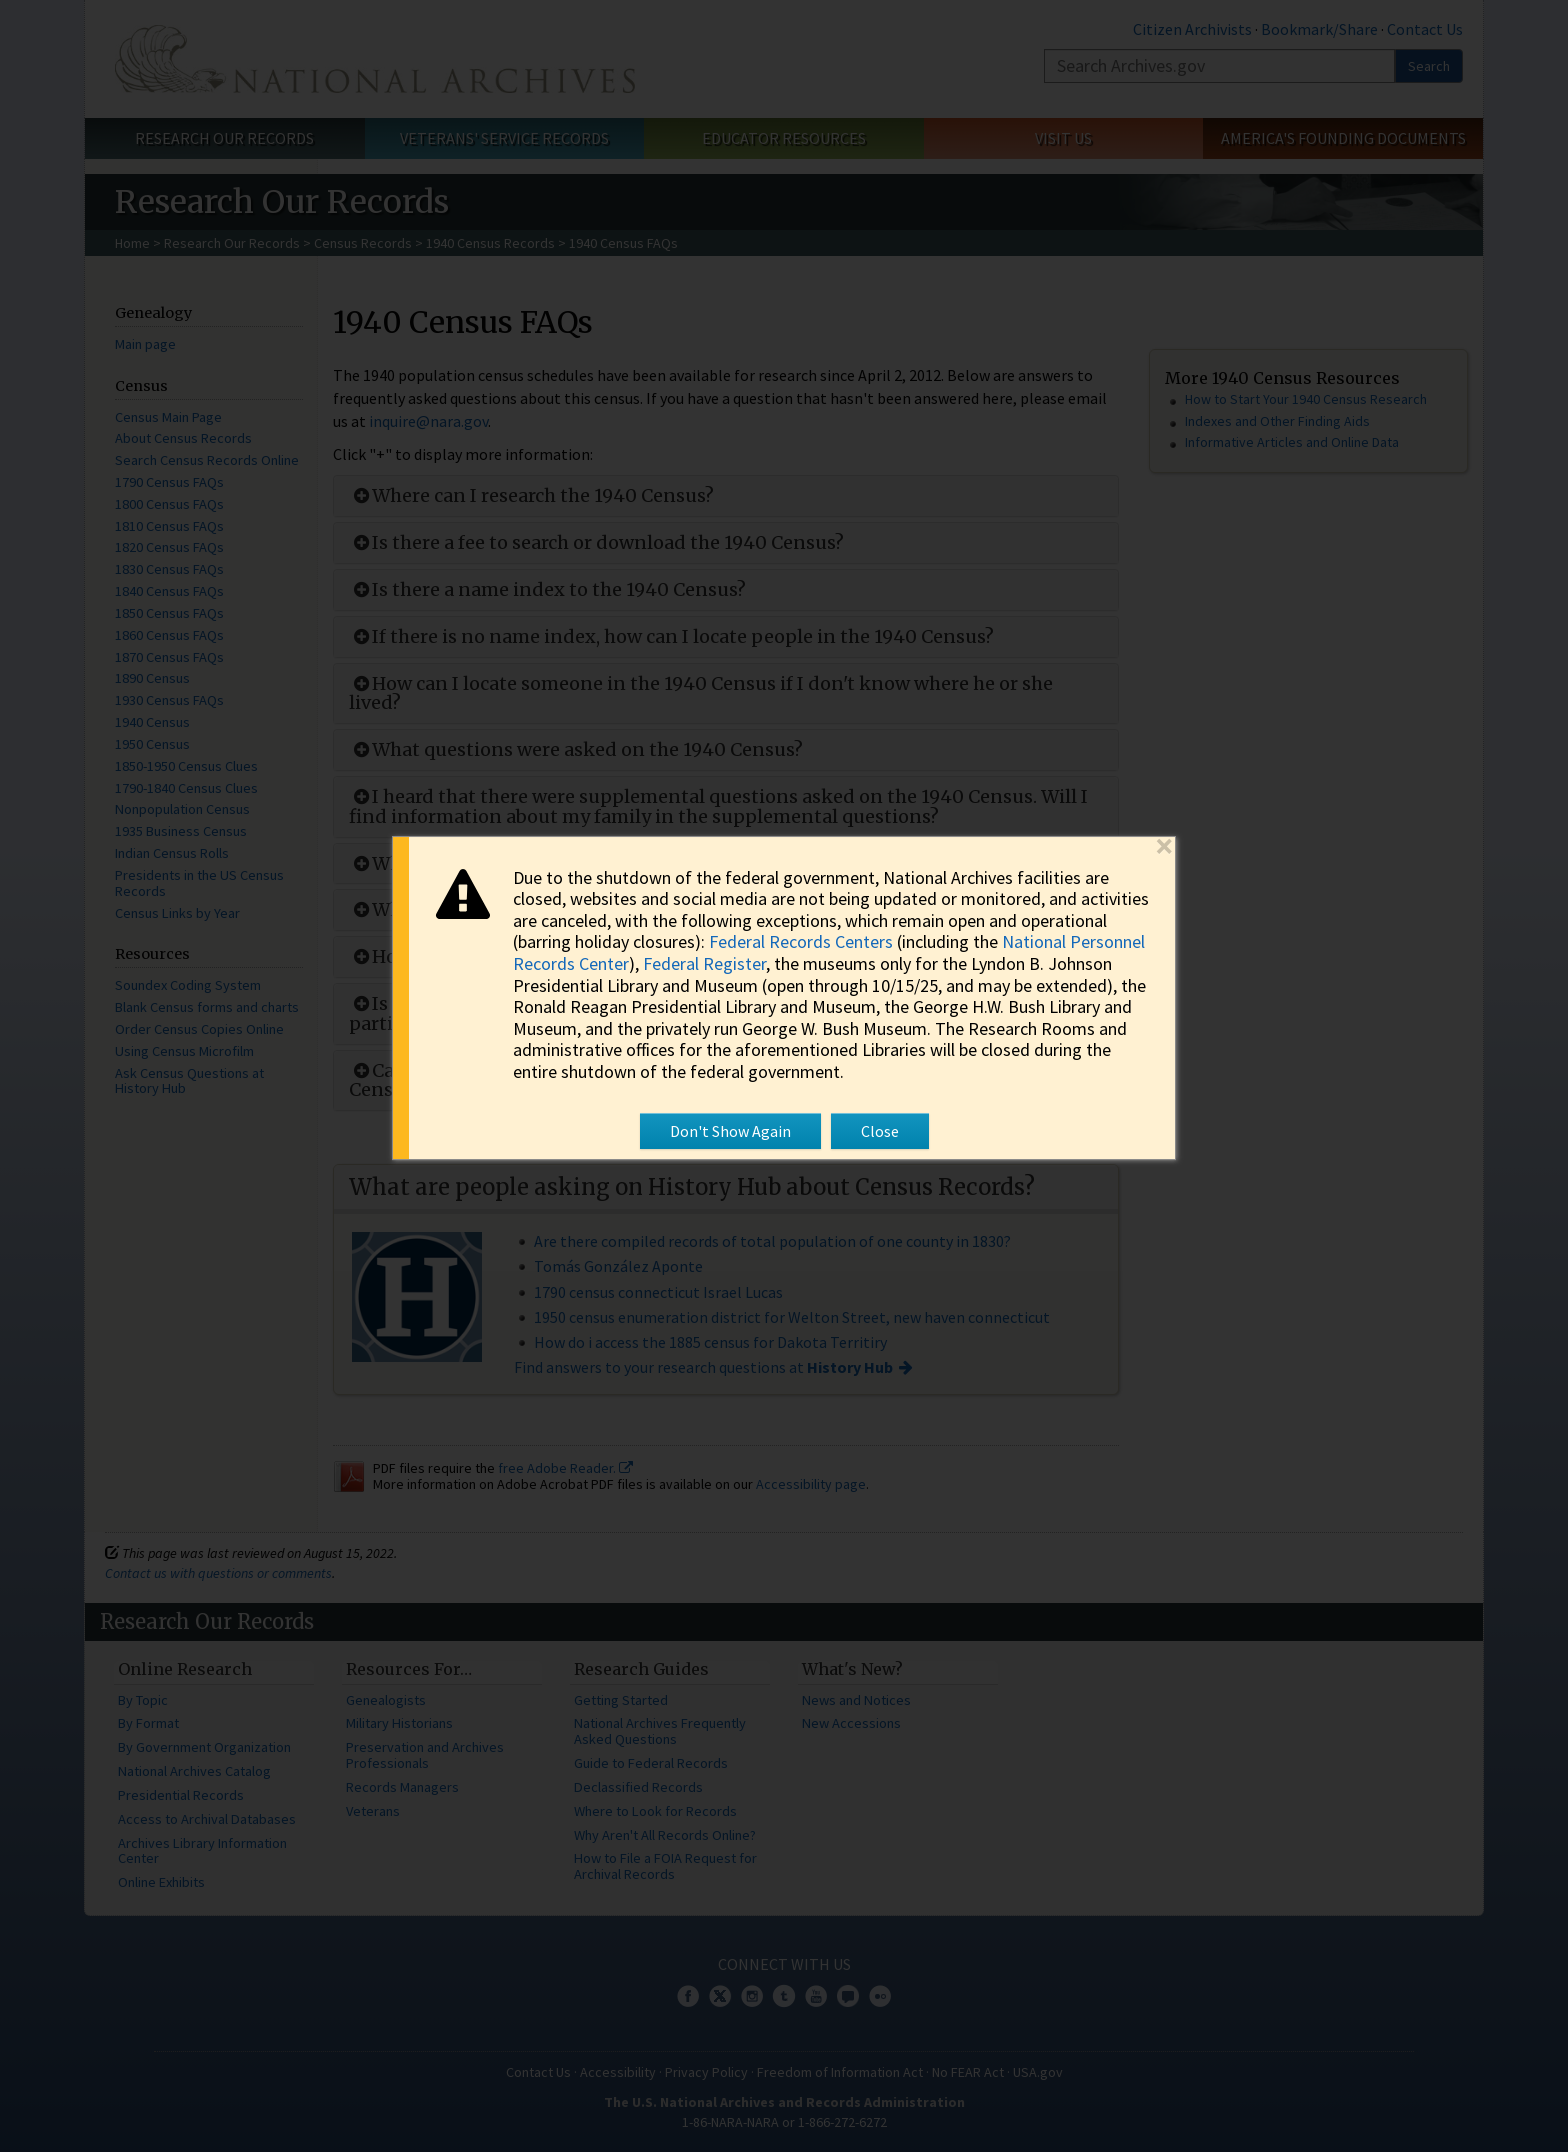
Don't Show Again (730, 1131)
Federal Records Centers (801, 941)
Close (880, 1131)
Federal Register (704, 963)
